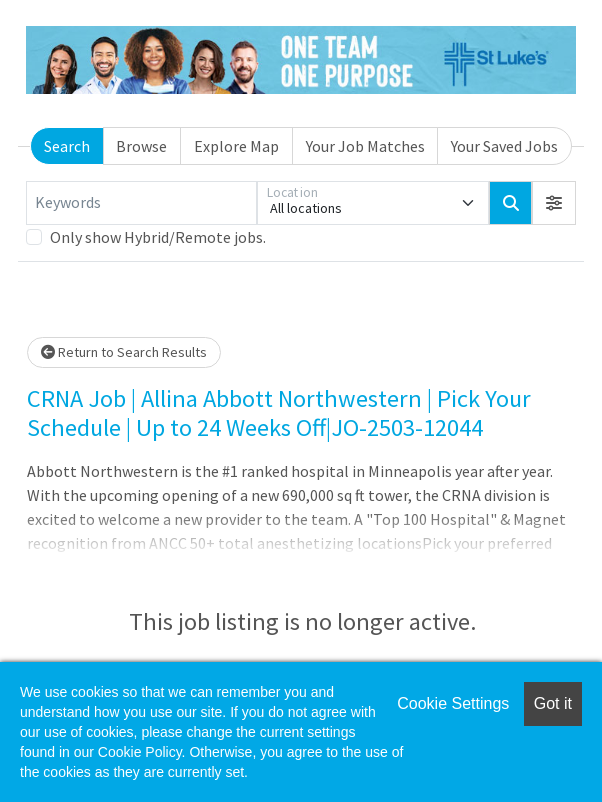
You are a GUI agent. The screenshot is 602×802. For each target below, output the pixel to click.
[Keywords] (141, 203)
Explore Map (236, 146)
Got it (553, 703)
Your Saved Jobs (504, 146)
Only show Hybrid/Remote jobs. (158, 237)
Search (67, 146)
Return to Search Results (124, 352)
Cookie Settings (453, 703)
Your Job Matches (365, 146)
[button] (554, 203)
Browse (141, 146)
